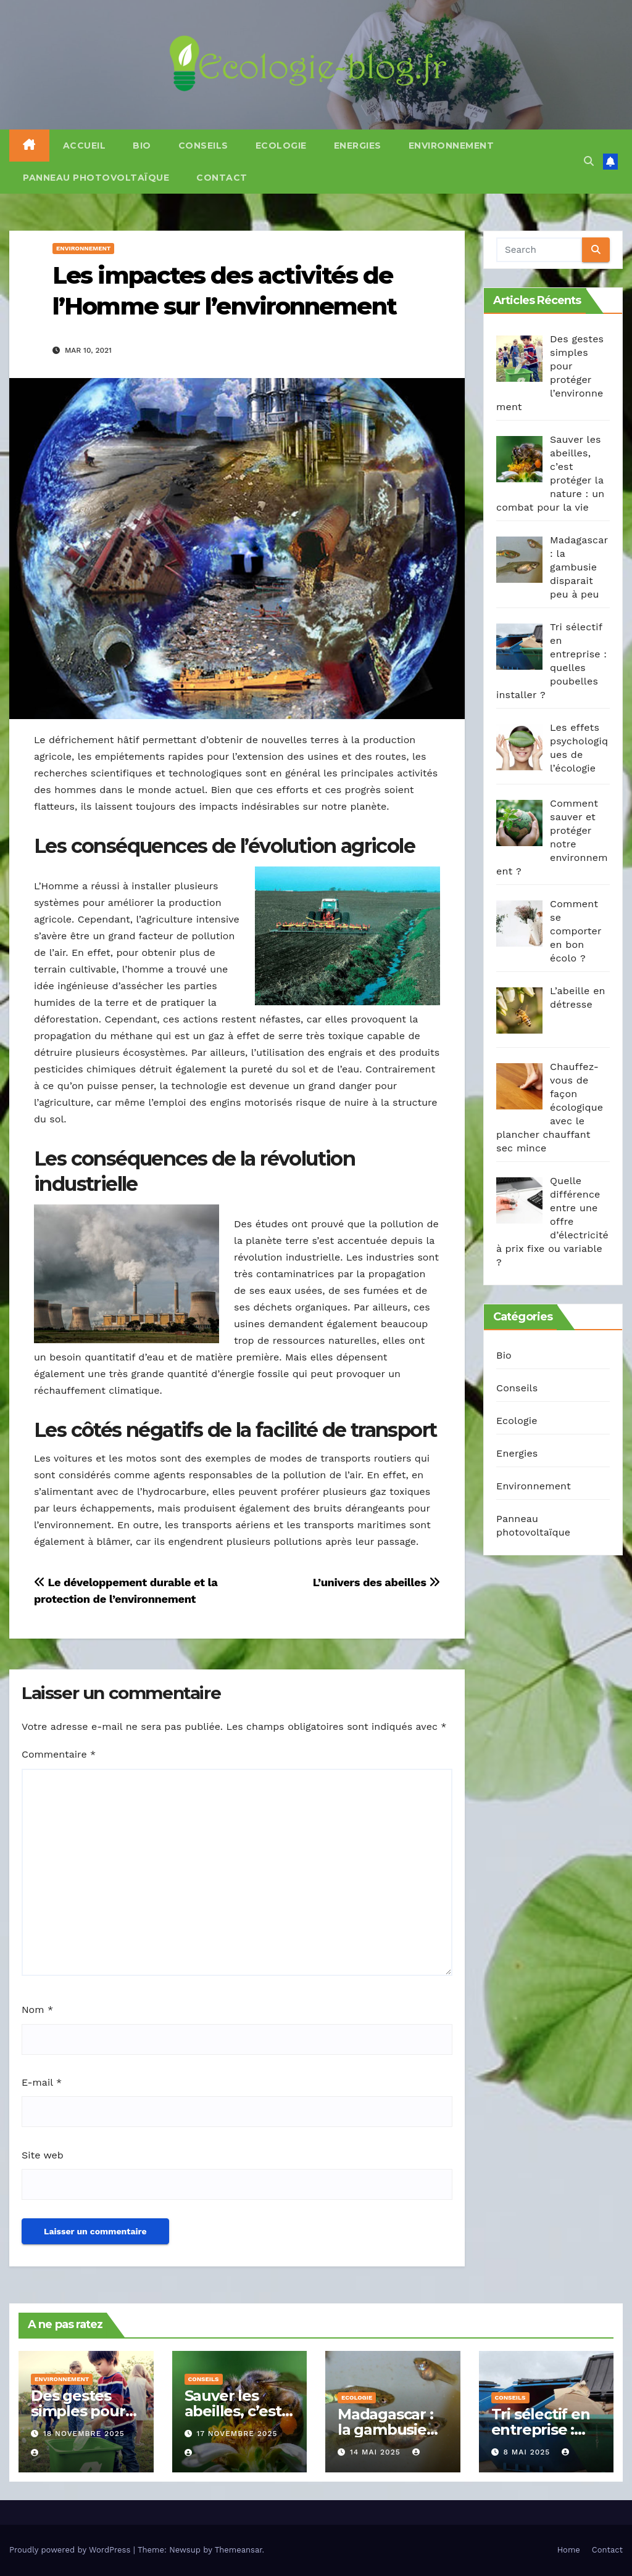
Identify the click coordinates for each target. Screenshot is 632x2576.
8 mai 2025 (528, 2452)
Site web (43, 2155)
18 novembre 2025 (84, 2433)
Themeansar (238, 2549)
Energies (357, 145)
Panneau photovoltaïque (96, 177)
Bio (142, 145)
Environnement (451, 145)
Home (568, 2549)
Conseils (203, 145)
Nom (37, 2009)
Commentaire (59, 1754)
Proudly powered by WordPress (71, 2549)
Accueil (84, 145)
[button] (589, 161)
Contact (221, 177)
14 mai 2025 (377, 2452)
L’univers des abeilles (376, 1582)
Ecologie (281, 145)
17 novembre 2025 (236, 2433)
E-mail (42, 2082)
